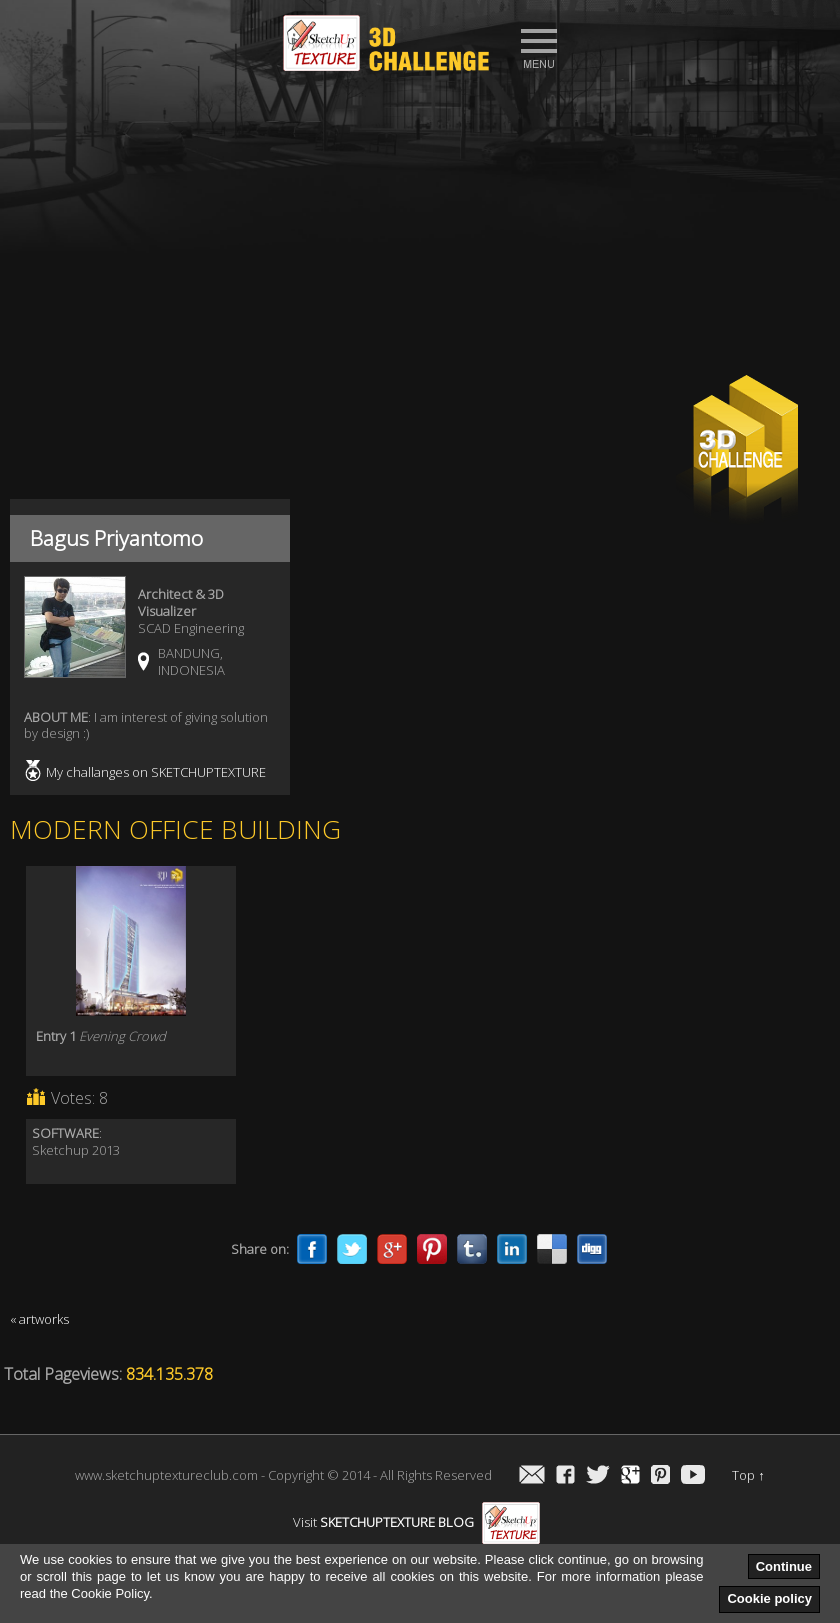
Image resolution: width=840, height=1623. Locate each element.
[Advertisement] (420, 231)
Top (748, 1475)
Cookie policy (769, 1598)
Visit (416, 1522)
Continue (784, 1566)
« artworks (39, 1319)
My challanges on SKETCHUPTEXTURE (156, 772)
